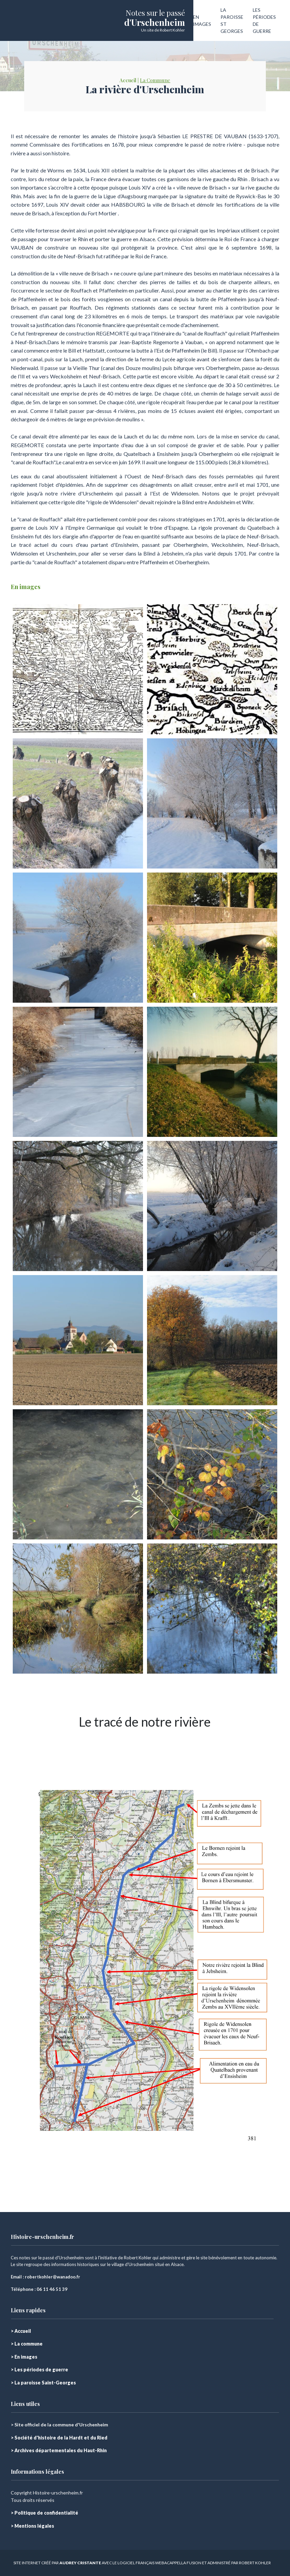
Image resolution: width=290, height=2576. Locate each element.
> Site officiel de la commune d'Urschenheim (59, 2424)
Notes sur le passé (155, 13)
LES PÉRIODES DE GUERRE (264, 20)
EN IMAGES (202, 20)
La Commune (155, 80)
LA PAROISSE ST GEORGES (232, 20)
